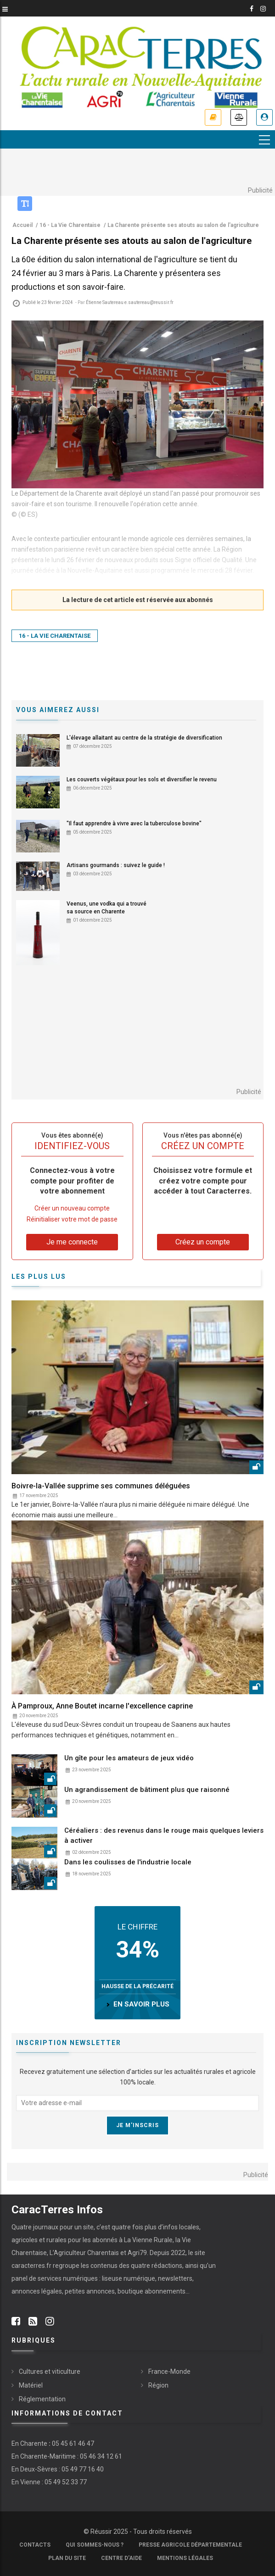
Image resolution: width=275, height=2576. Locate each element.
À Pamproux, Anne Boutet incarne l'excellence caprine (102, 1706)
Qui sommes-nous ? (94, 2545)
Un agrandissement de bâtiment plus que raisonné (147, 1790)
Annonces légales (238, 117)
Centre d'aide (121, 2558)
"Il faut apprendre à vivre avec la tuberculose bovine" (134, 823)
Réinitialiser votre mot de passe (72, 1219)
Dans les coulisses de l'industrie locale (127, 1862)
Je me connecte (264, 117)
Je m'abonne (213, 117)
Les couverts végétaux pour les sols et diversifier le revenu (142, 779)
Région (158, 2385)
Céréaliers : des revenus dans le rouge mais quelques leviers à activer (164, 1835)
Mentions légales (185, 2558)
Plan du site (67, 2558)
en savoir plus (141, 2004)
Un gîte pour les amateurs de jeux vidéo (129, 1758)
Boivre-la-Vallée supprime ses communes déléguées (100, 1485)
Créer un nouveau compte (72, 1208)
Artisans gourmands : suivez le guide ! (116, 865)
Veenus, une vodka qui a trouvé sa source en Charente (106, 908)
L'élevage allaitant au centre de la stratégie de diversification (144, 738)
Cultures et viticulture (49, 2371)
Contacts (35, 2545)
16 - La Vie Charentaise (54, 635)
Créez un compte (202, 1242)
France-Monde (169, 2371)
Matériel (31, 2385)
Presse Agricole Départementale (190, 2545)
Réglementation (42, 2399)
